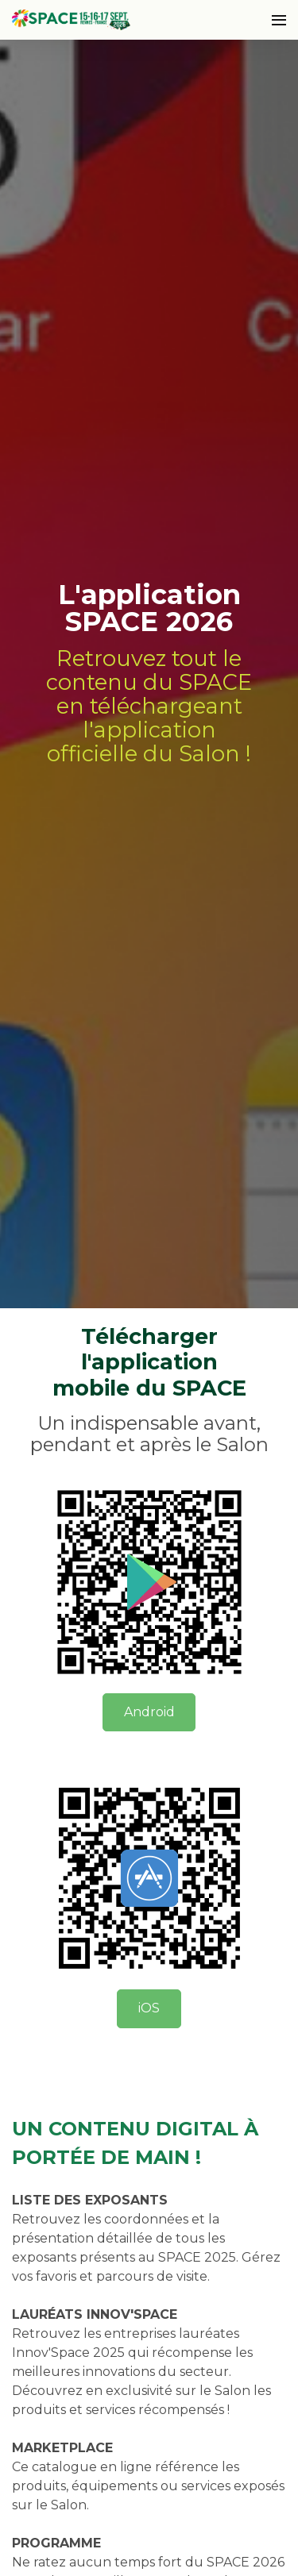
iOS (149, 2008)
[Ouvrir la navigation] (279, 20)
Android (149, 1711)
